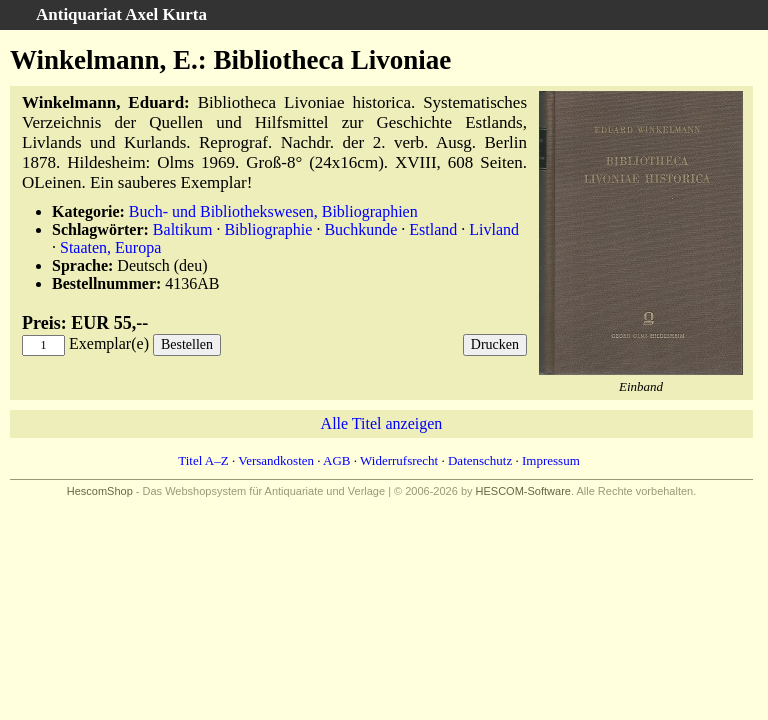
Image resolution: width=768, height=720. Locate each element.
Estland (433, 229)
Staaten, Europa (110, 247)
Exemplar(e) (109, 343)
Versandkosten (276, 460)
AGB (336, 460)
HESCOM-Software (523, 491)
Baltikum (183, 229)
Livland (494, 229)
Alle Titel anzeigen (382, 423)
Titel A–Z (203, 460)
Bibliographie (268, 229)
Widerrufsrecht (399, 460)
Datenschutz (480, 460)
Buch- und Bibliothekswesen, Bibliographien (273, 211)
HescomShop (100, 491)
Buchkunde (360, 229)
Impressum (551, 460)
